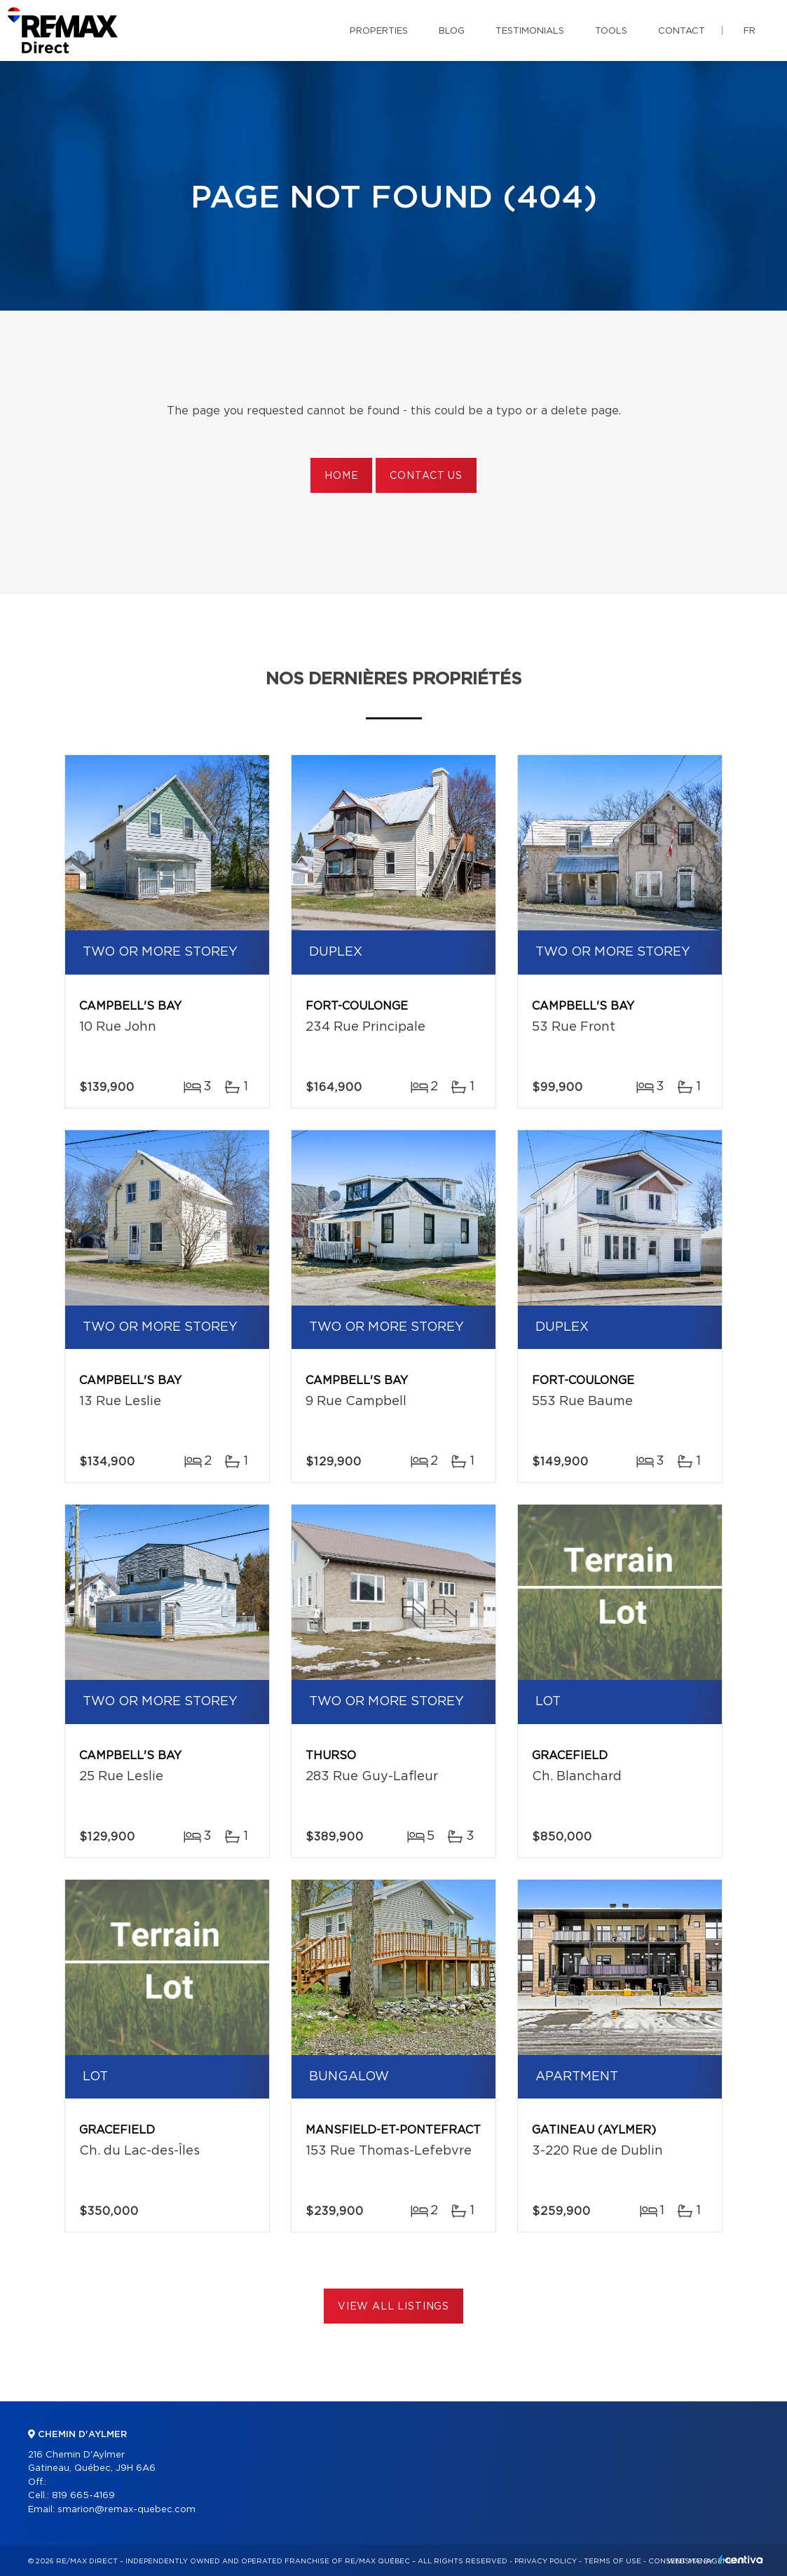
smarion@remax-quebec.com (126, 2509)
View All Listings (393, 2307)
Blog (452, 31)
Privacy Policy (545, 2561)
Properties (379, 31)
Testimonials (529, 31)
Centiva (740, 2559)
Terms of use (612, 2561)
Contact (681, 31)
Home (341, 476)
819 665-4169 (83, 2495)
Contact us (426, 476)
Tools (611, 31)
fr (749, 31)
